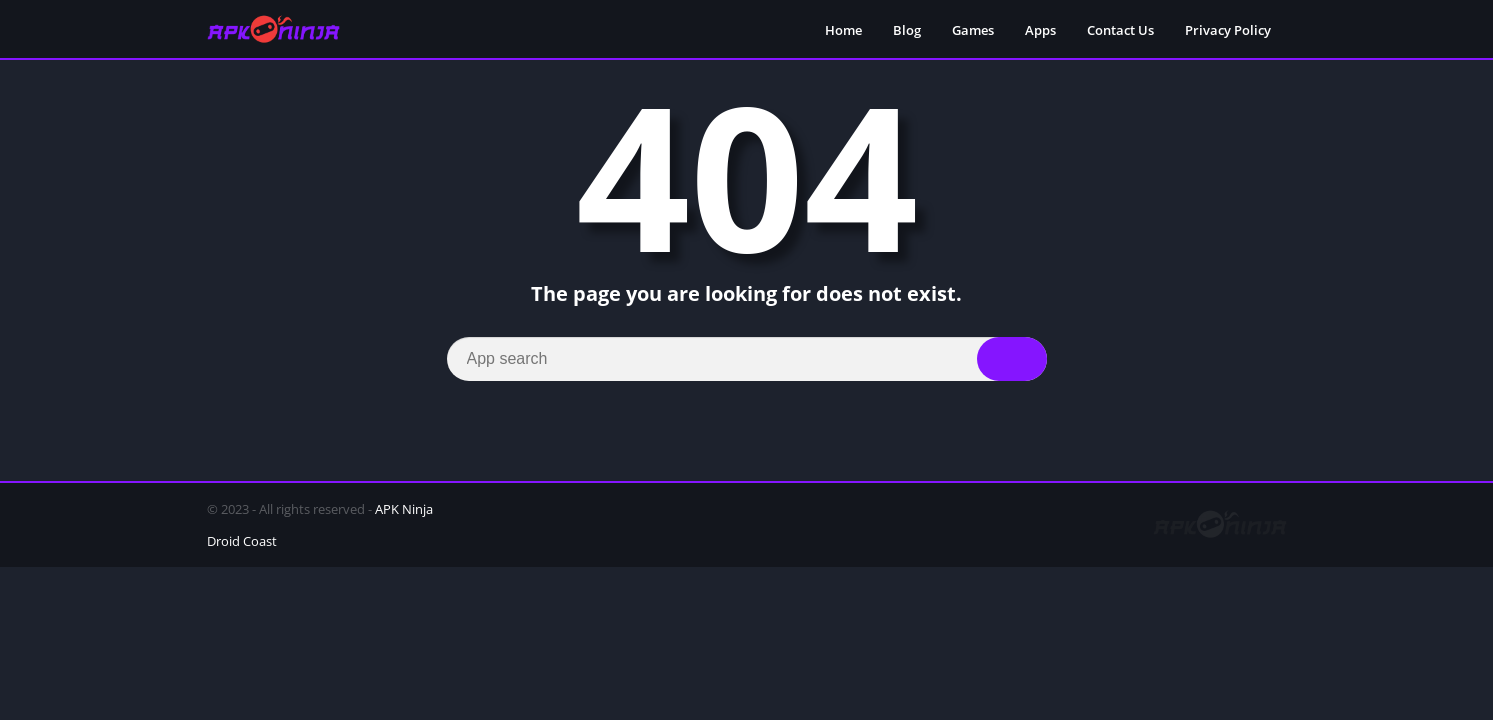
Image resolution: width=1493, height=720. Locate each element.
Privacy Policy (1228, 30)
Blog (907, 30)
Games (973, 30)
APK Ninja (404, 509)
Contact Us (1120, 30)
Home (843, 30)
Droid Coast (242, 541)
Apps (1040, 30)
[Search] (747, 359)
